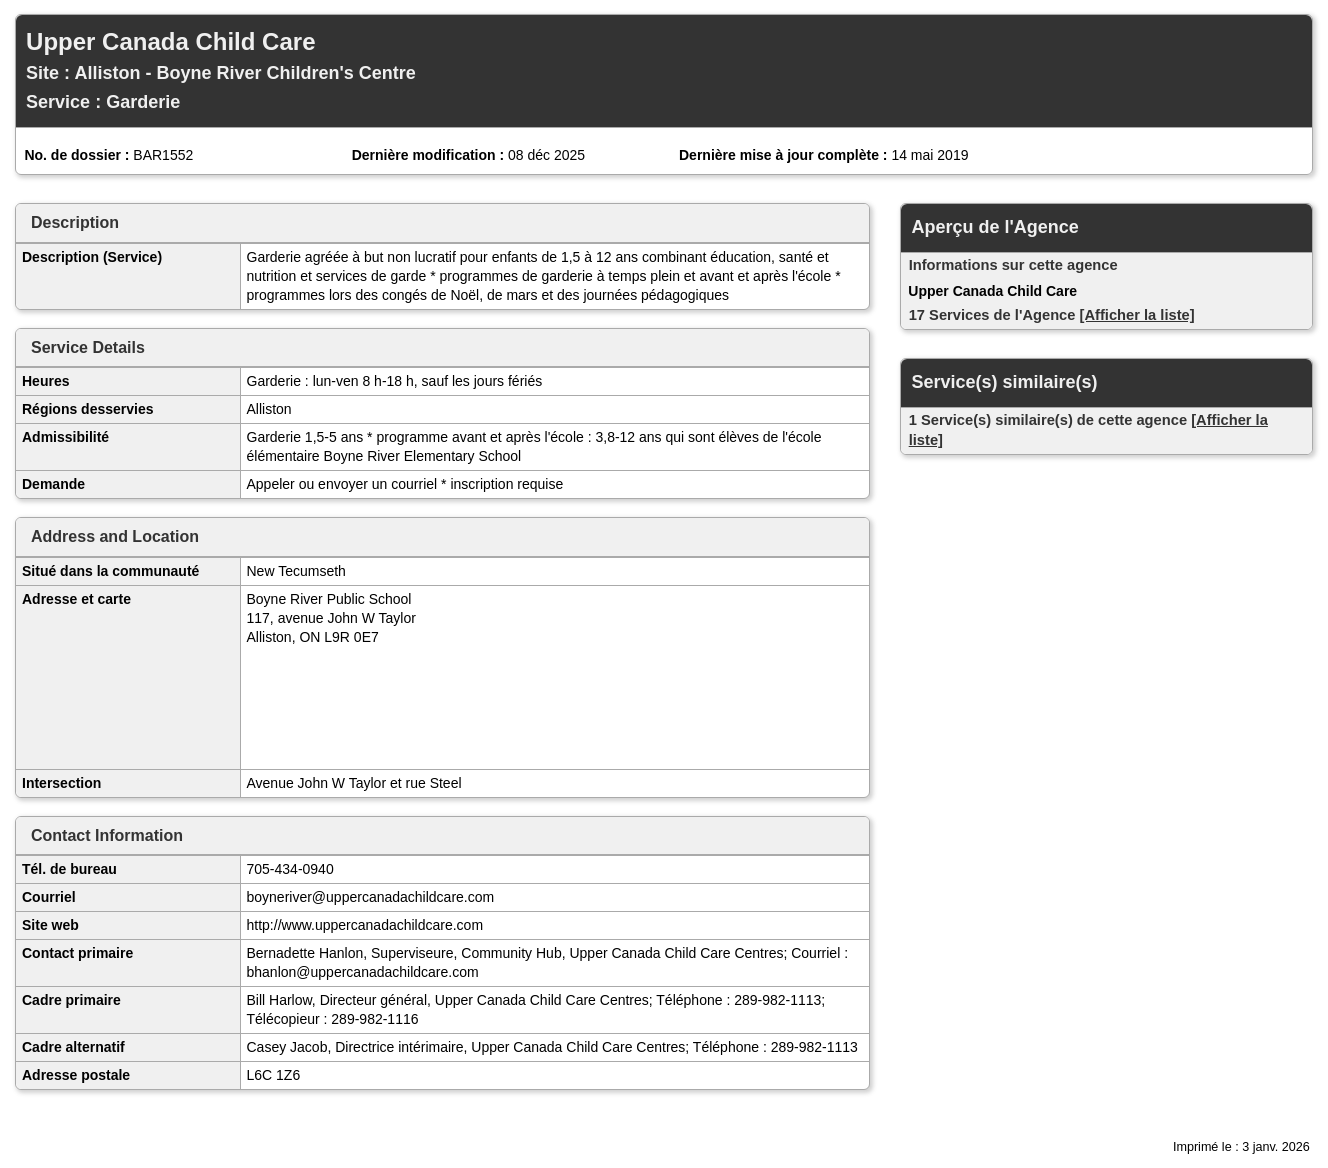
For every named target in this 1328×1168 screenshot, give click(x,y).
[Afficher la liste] (1137, 315)
